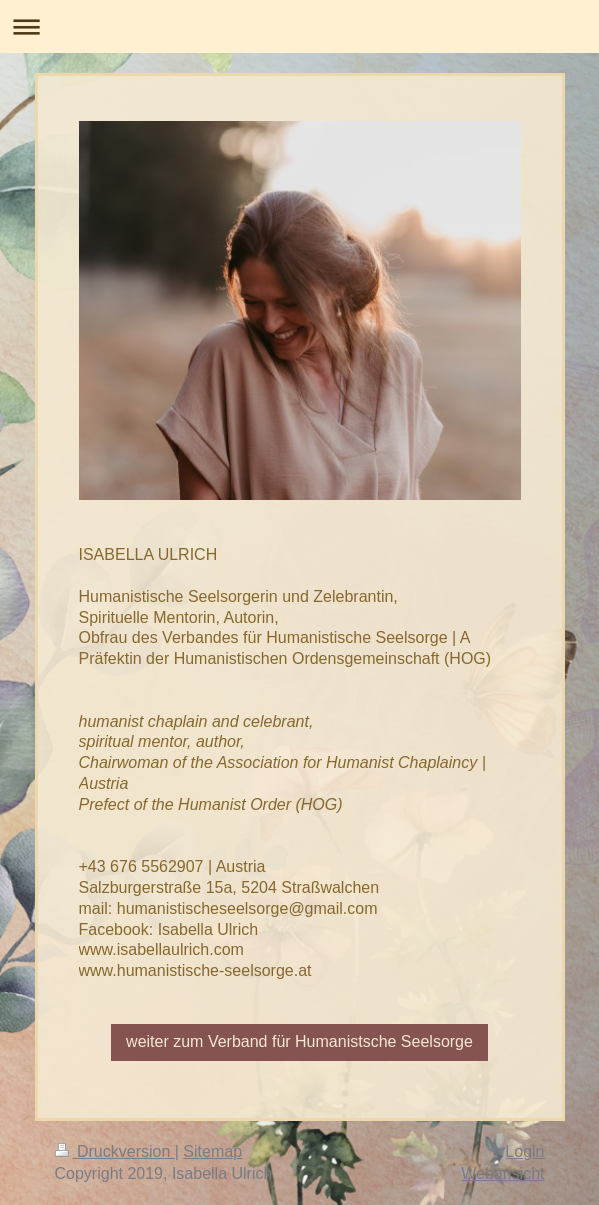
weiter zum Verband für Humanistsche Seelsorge (299, 1041)
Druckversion (115, 1151)
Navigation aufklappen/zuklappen (299, 26)
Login (524, 1151)
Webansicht (502, 1173)
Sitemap (212, 1151)
